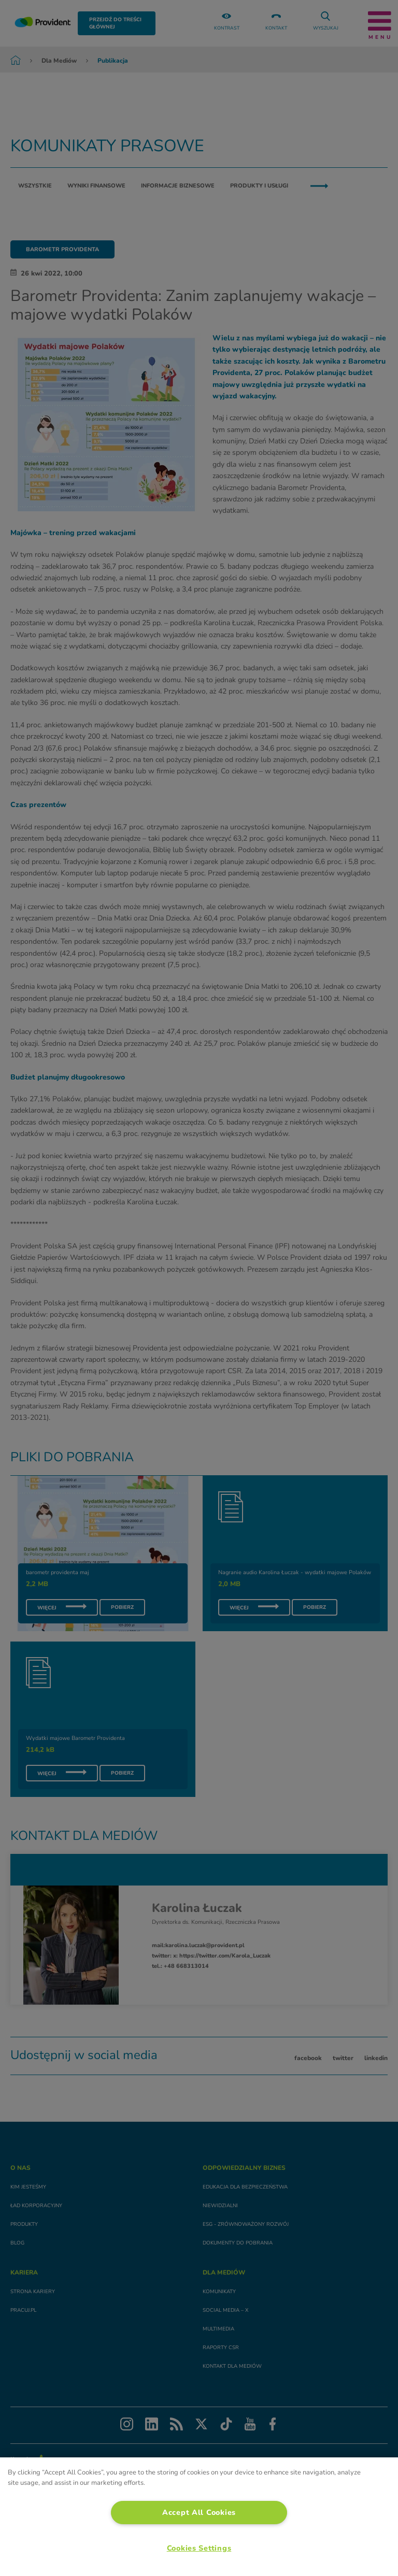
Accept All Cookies (199, 2512)
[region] (199, 2516)
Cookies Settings (199, 2548)
